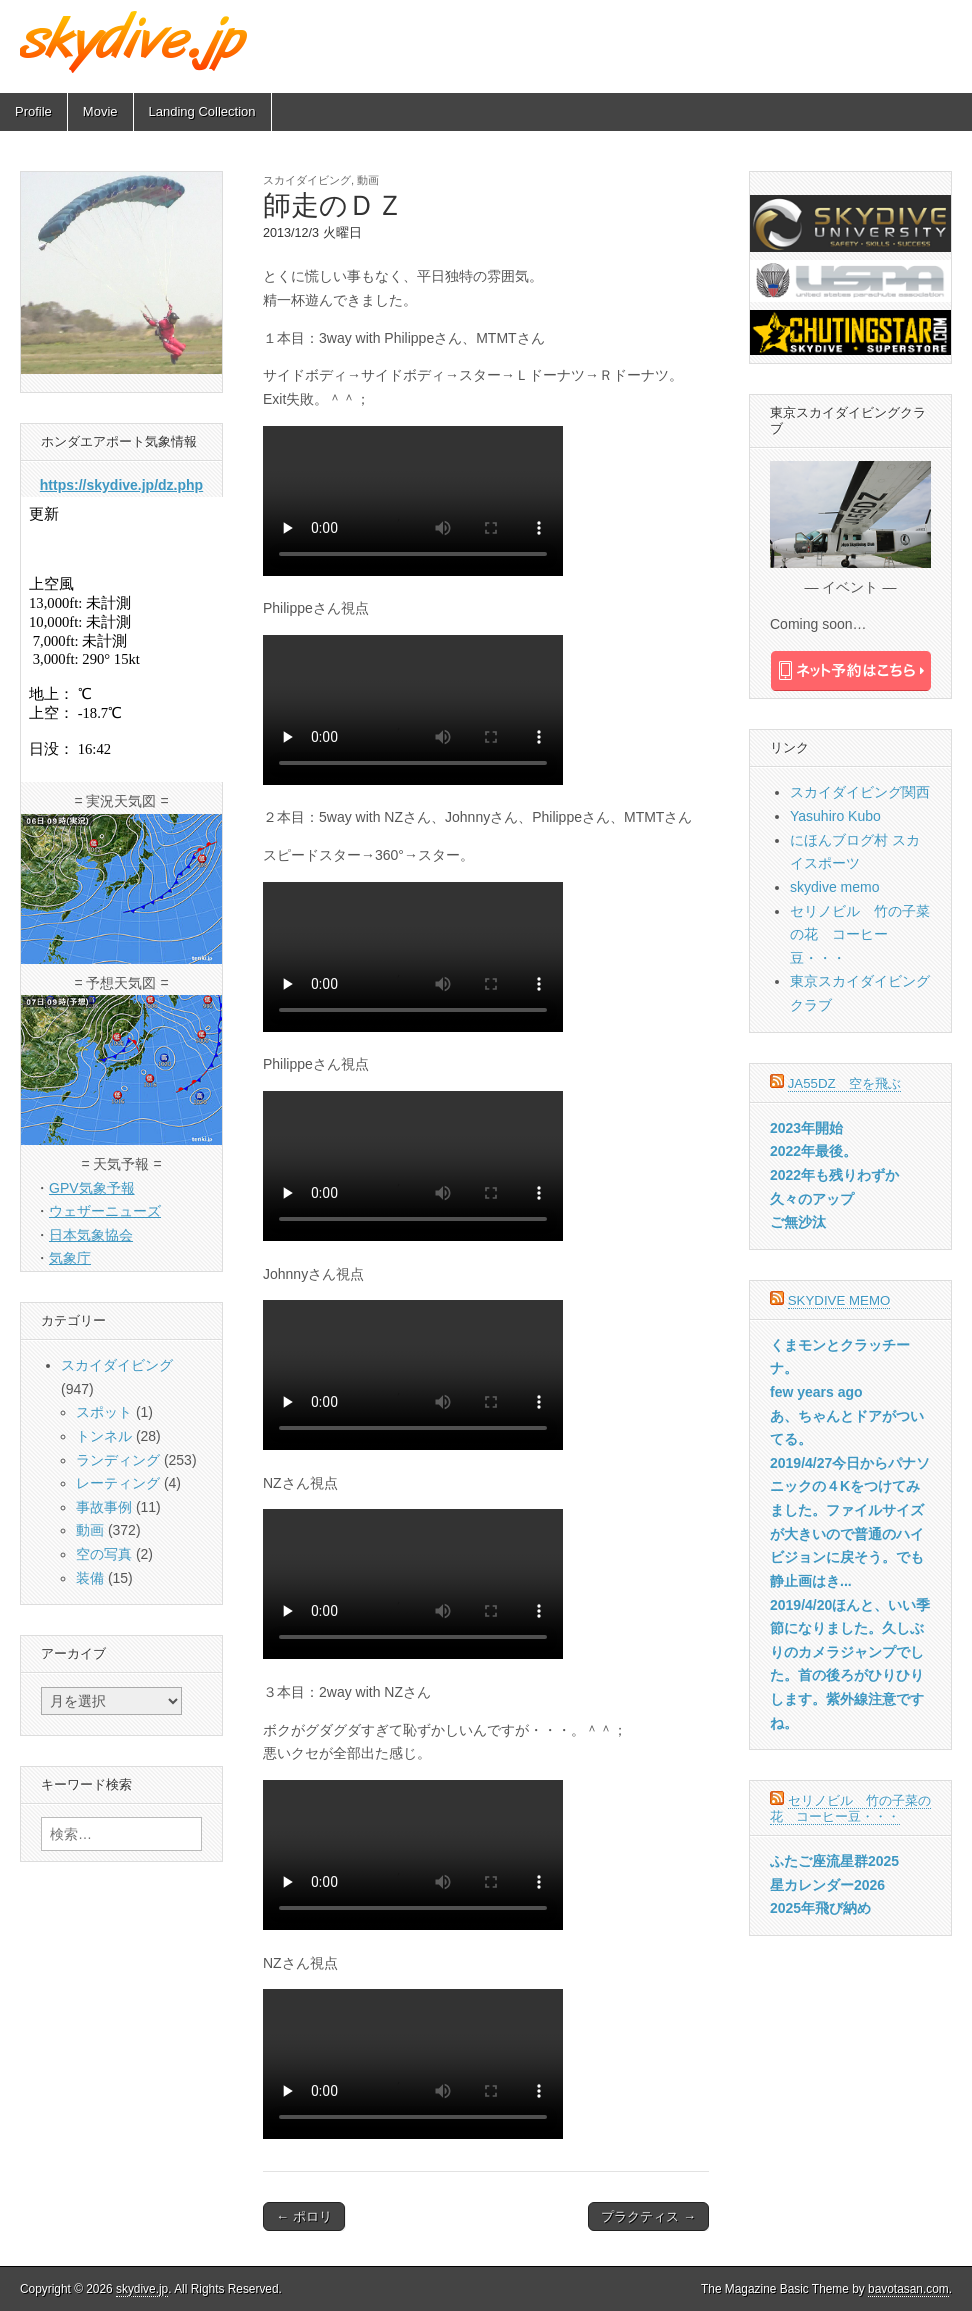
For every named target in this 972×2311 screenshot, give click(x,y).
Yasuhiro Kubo (835, 816)
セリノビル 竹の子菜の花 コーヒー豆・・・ (860, 934)
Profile (33, 111)
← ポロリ (304, 2216)
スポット (104, 1412)
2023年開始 (806, 1128)
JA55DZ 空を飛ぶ (844, 1083)
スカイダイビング (307, 180)
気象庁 (70, 1258)
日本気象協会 (91, 1235)
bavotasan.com (908, 2289)
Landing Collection (202, 111)
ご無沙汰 (798, 1222)
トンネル (104, 1436)
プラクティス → (648, 2216)
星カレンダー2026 (827, 1885)
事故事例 (104, 1507)
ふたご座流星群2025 (834, 1861)
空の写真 (104, 1554)
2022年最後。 (813, 1151)
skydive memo (834, 887)
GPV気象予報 (92, 1188)
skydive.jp (142, 2289)
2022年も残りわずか (834, 1175)
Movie (100, 111)
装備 (90, 1578)
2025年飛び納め (820, 1908)
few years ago (816, 1392)
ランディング (118, 1460)
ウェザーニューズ (105, 1211)
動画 (368, 180)
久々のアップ (812, 1199)
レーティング (118, 1483)
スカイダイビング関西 (860, 792)
